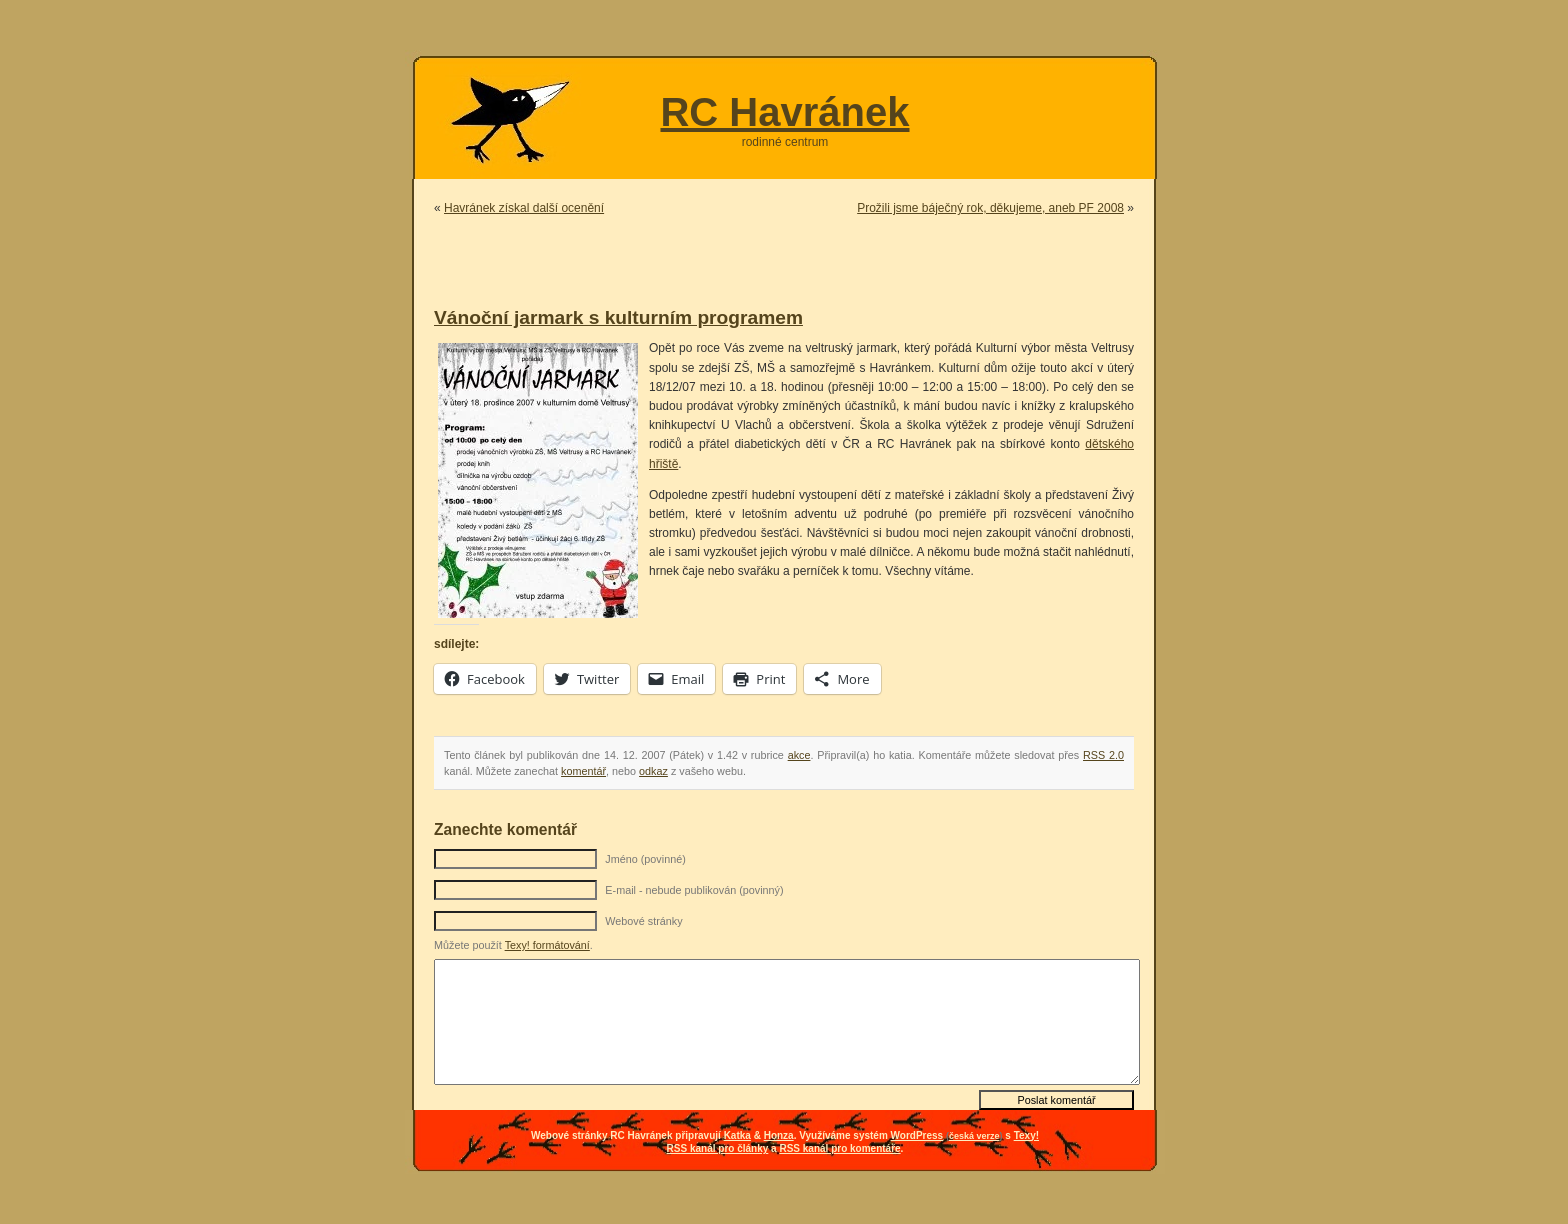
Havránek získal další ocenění (524, 208)
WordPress (917, 1135)
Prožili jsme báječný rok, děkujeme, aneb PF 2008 (990, 208)
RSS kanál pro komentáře (839, 1148)
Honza (779, 1135)
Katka (737, 1135)
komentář (583, 771)
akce (799, 755)
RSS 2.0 (1103, 755)
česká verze (974, 1136)
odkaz (653, 771)
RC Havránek (784, 112)
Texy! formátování (547, 945)
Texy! (1026, 1135)
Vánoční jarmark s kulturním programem (618, 317)
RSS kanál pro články (718, 1148)
